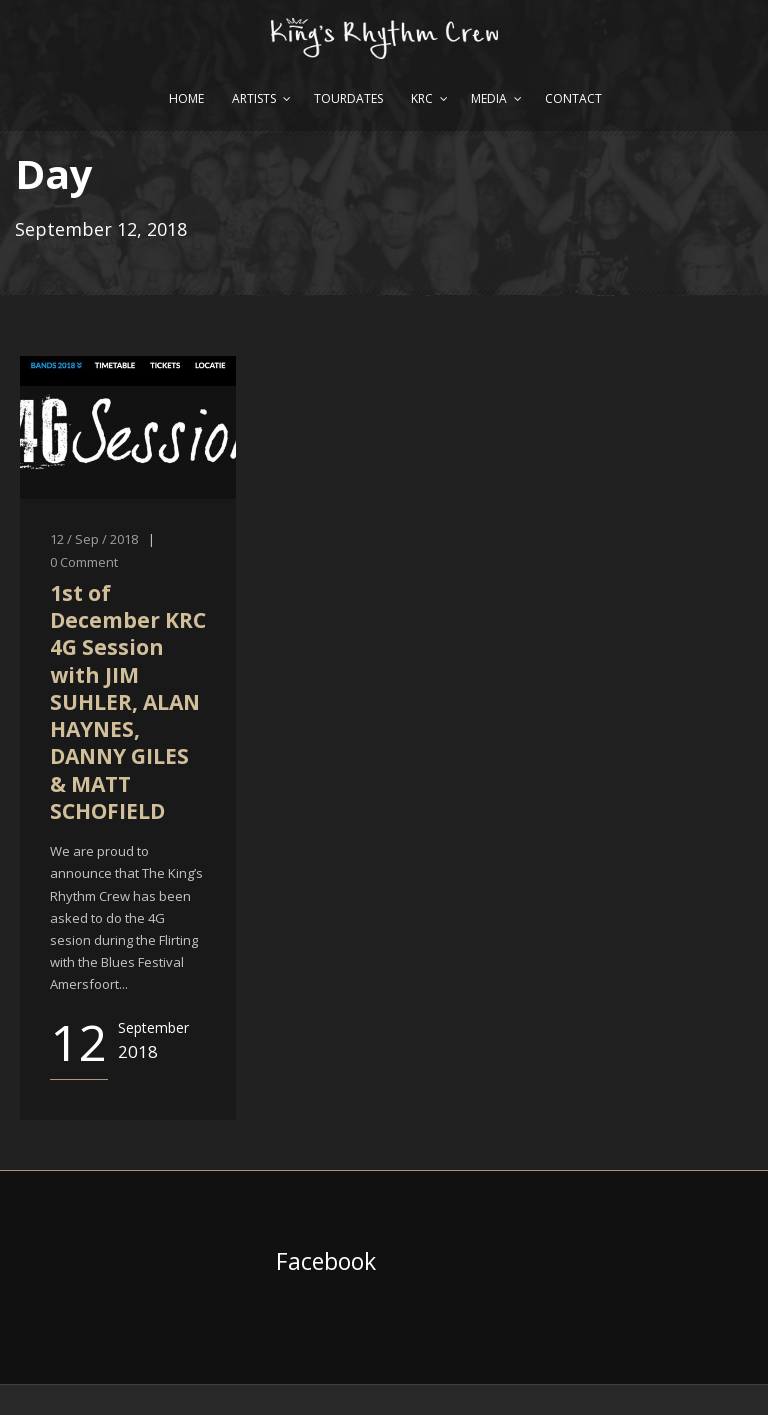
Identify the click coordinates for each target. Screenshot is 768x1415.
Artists (254, 98)
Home (186, 98)
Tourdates (348, 98)
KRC (422, 98)
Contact (573, 98)
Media (489, 98)
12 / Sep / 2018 (94, 539)
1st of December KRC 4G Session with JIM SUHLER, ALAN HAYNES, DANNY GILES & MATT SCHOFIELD (128, 702)
